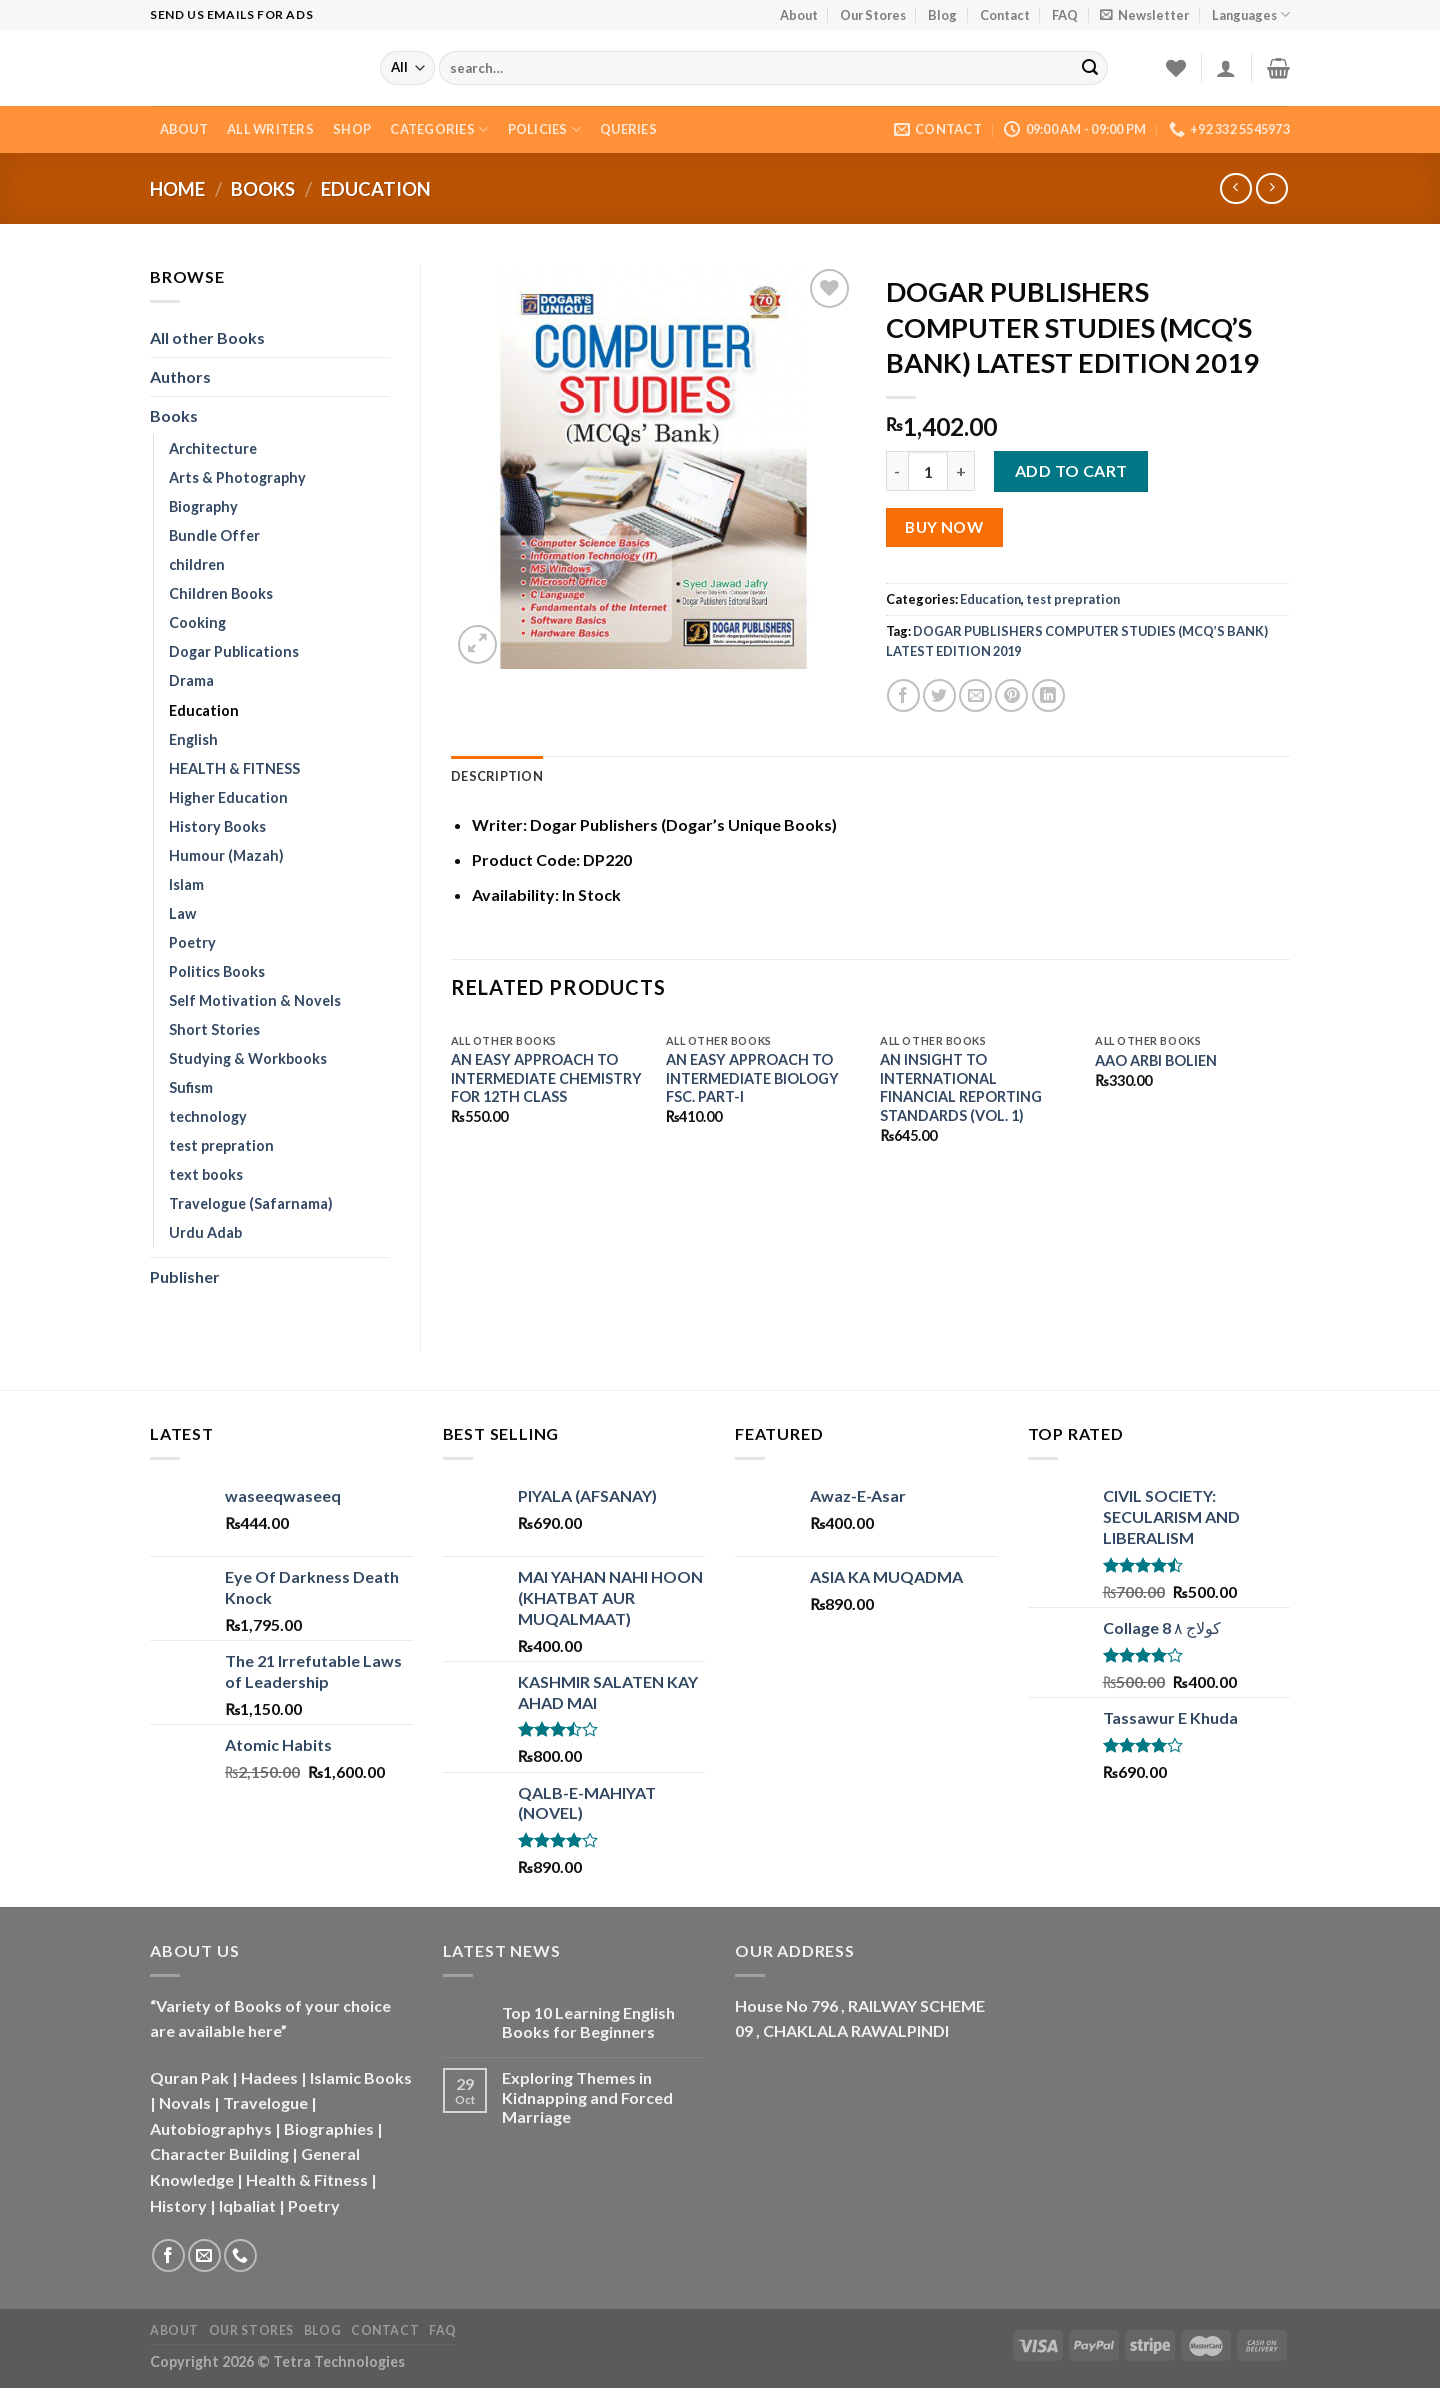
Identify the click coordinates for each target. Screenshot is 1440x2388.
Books (263, 189)
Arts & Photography (237, 477)
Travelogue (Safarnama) (251, 1203)
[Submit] (1090, 68)
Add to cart (1071, 470)
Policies (545, 129)
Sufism (191, 1087)
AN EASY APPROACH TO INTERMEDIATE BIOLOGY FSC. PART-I (752, 1078)
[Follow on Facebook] (168, 2255)
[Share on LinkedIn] (1048, 695)
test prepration (221, 1145)
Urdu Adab (205, 1232)
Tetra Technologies (339, 2361)
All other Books (207, 337)
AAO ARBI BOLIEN (1156, 1060)
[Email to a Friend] (975, 695)
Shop (352, 129)
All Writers (270, 129)
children (197, 564)
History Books (217, 826)
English (193, 739)
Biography (203, 506)
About (799, 15)
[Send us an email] (204, 2255)
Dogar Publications (234, 651)
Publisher (185, 1276)
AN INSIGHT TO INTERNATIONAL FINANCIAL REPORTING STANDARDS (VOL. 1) (961, 1087)
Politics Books (217, 971)
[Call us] (240, 2255)
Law (182, 913)
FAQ (1065, 15)
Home (177, 189)
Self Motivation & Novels (255, 1000)
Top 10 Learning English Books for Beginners (588, 2022)
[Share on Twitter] (939, 695)
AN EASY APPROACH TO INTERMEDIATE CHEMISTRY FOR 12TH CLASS (546, 1078)
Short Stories (214, 1029)
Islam (186, 884)
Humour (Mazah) (226, 855)
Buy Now (944, 527)
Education (376, 189)
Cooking (197, 622)
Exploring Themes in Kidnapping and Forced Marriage (587, 2096)
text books (206, 1174)
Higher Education (228, 797)
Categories (439, 129)
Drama (191, 680)
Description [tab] (497, 776)
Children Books (221, 593)
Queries (628, 129)
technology (208, 1116)
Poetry (192, 942)
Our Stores (873, 15)
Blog (942, 15)
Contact (1005, 15)
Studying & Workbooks (248, 1058)
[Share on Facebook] (903, 695)
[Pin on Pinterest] (1011, 695)
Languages (1251, 14)
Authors (180, 376)
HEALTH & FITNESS (234, 768)
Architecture (213, 448)
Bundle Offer (214, 535)
